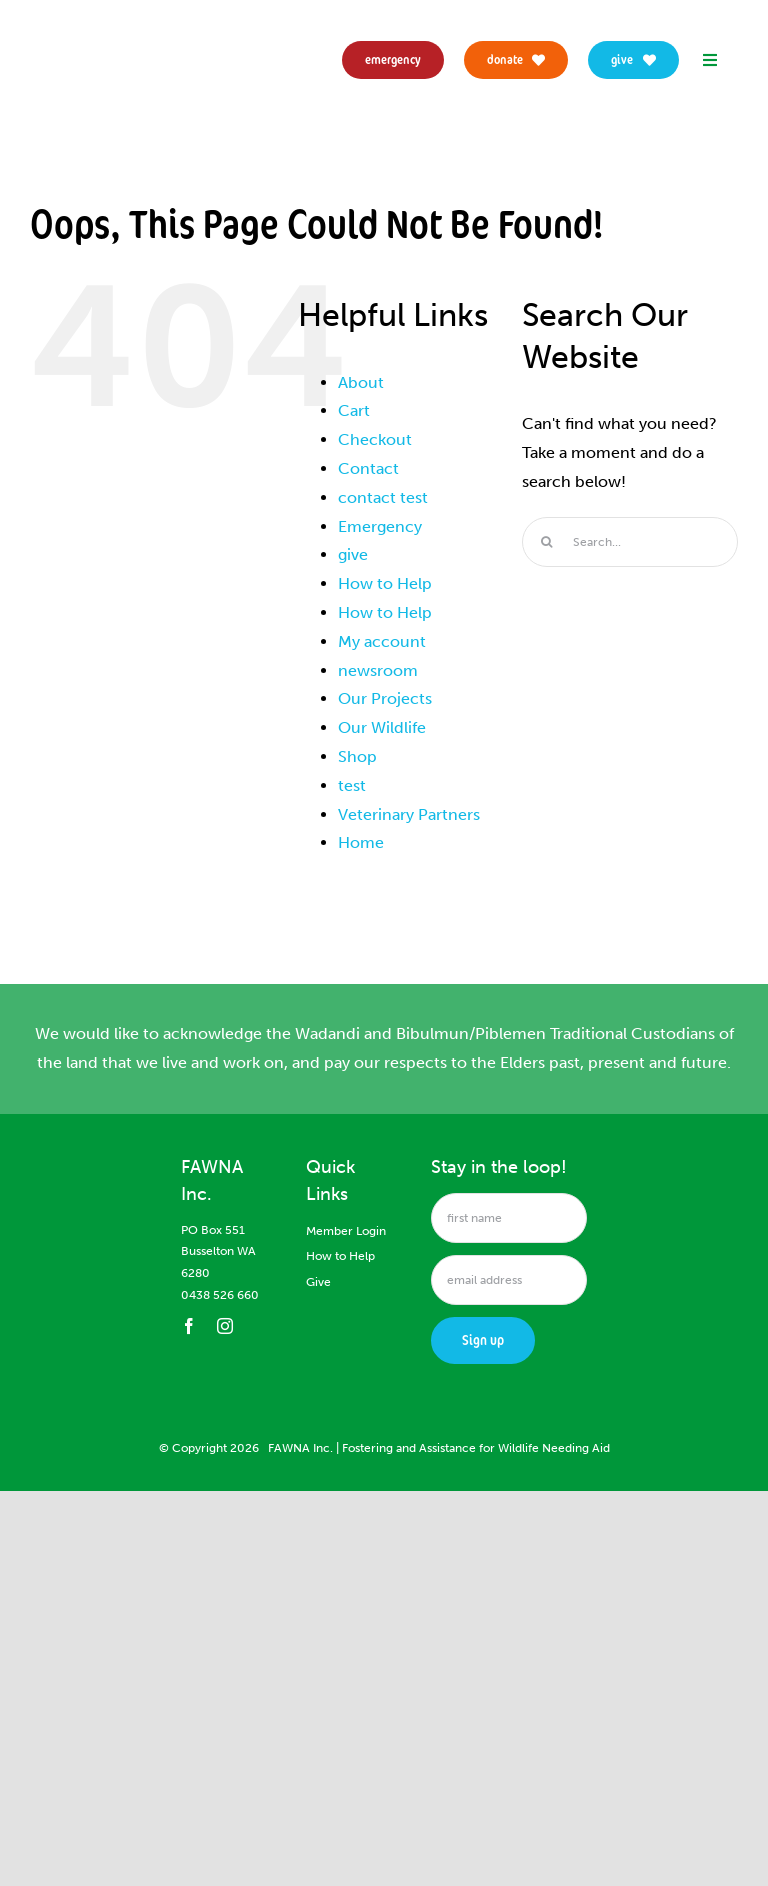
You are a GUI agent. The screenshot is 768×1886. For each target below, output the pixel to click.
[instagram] (225, 1326)
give (353, 554)
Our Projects (385, 698)
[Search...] (630, 542)
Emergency (380, 526)
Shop (357, 756)
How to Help (385, 583)
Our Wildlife (382, 727)
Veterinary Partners (409, 814)
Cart (354, 410)
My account (382, 641)
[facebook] (189, 1326)
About (361, 382)
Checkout (375, 439)
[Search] (547, 542)
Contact (368, 468)
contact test (383, 497)
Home (361, 842)
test (352, 785)
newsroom (378, 670)
